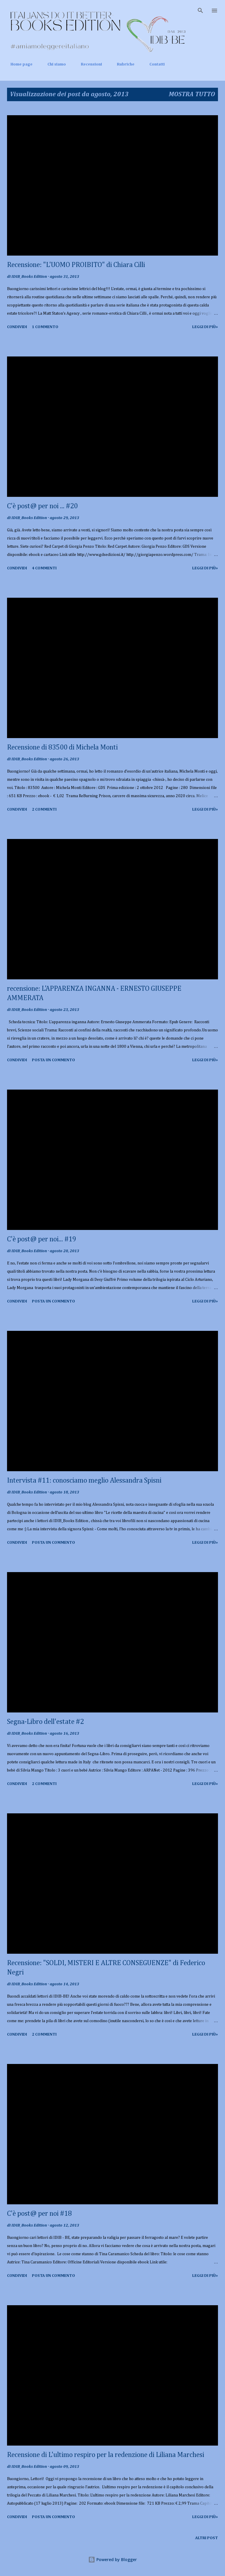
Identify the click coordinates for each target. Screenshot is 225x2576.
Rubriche (122, 64)
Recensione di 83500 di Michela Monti (62, 747)
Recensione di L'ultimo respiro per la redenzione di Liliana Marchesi (105, 2454)
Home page (18, 64)
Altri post (206, 2538)
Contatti (153, 64)
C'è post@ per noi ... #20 (42, 506)
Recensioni (87, 64)
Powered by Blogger (112, 2559)
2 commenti (44, 809)
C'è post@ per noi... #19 (41, 1239)
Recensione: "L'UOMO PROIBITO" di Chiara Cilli (76, 264)
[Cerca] (200, 10)
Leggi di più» (205, 327)
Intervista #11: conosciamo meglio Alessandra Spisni (84, 1480)
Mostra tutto (192, 94)
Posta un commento (53, 1060)
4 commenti (44, 568)
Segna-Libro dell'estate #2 (45, 1721)
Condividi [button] (17, 327)
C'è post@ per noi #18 (39, 2213)
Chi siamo (53, 64)
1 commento (45, 327)
